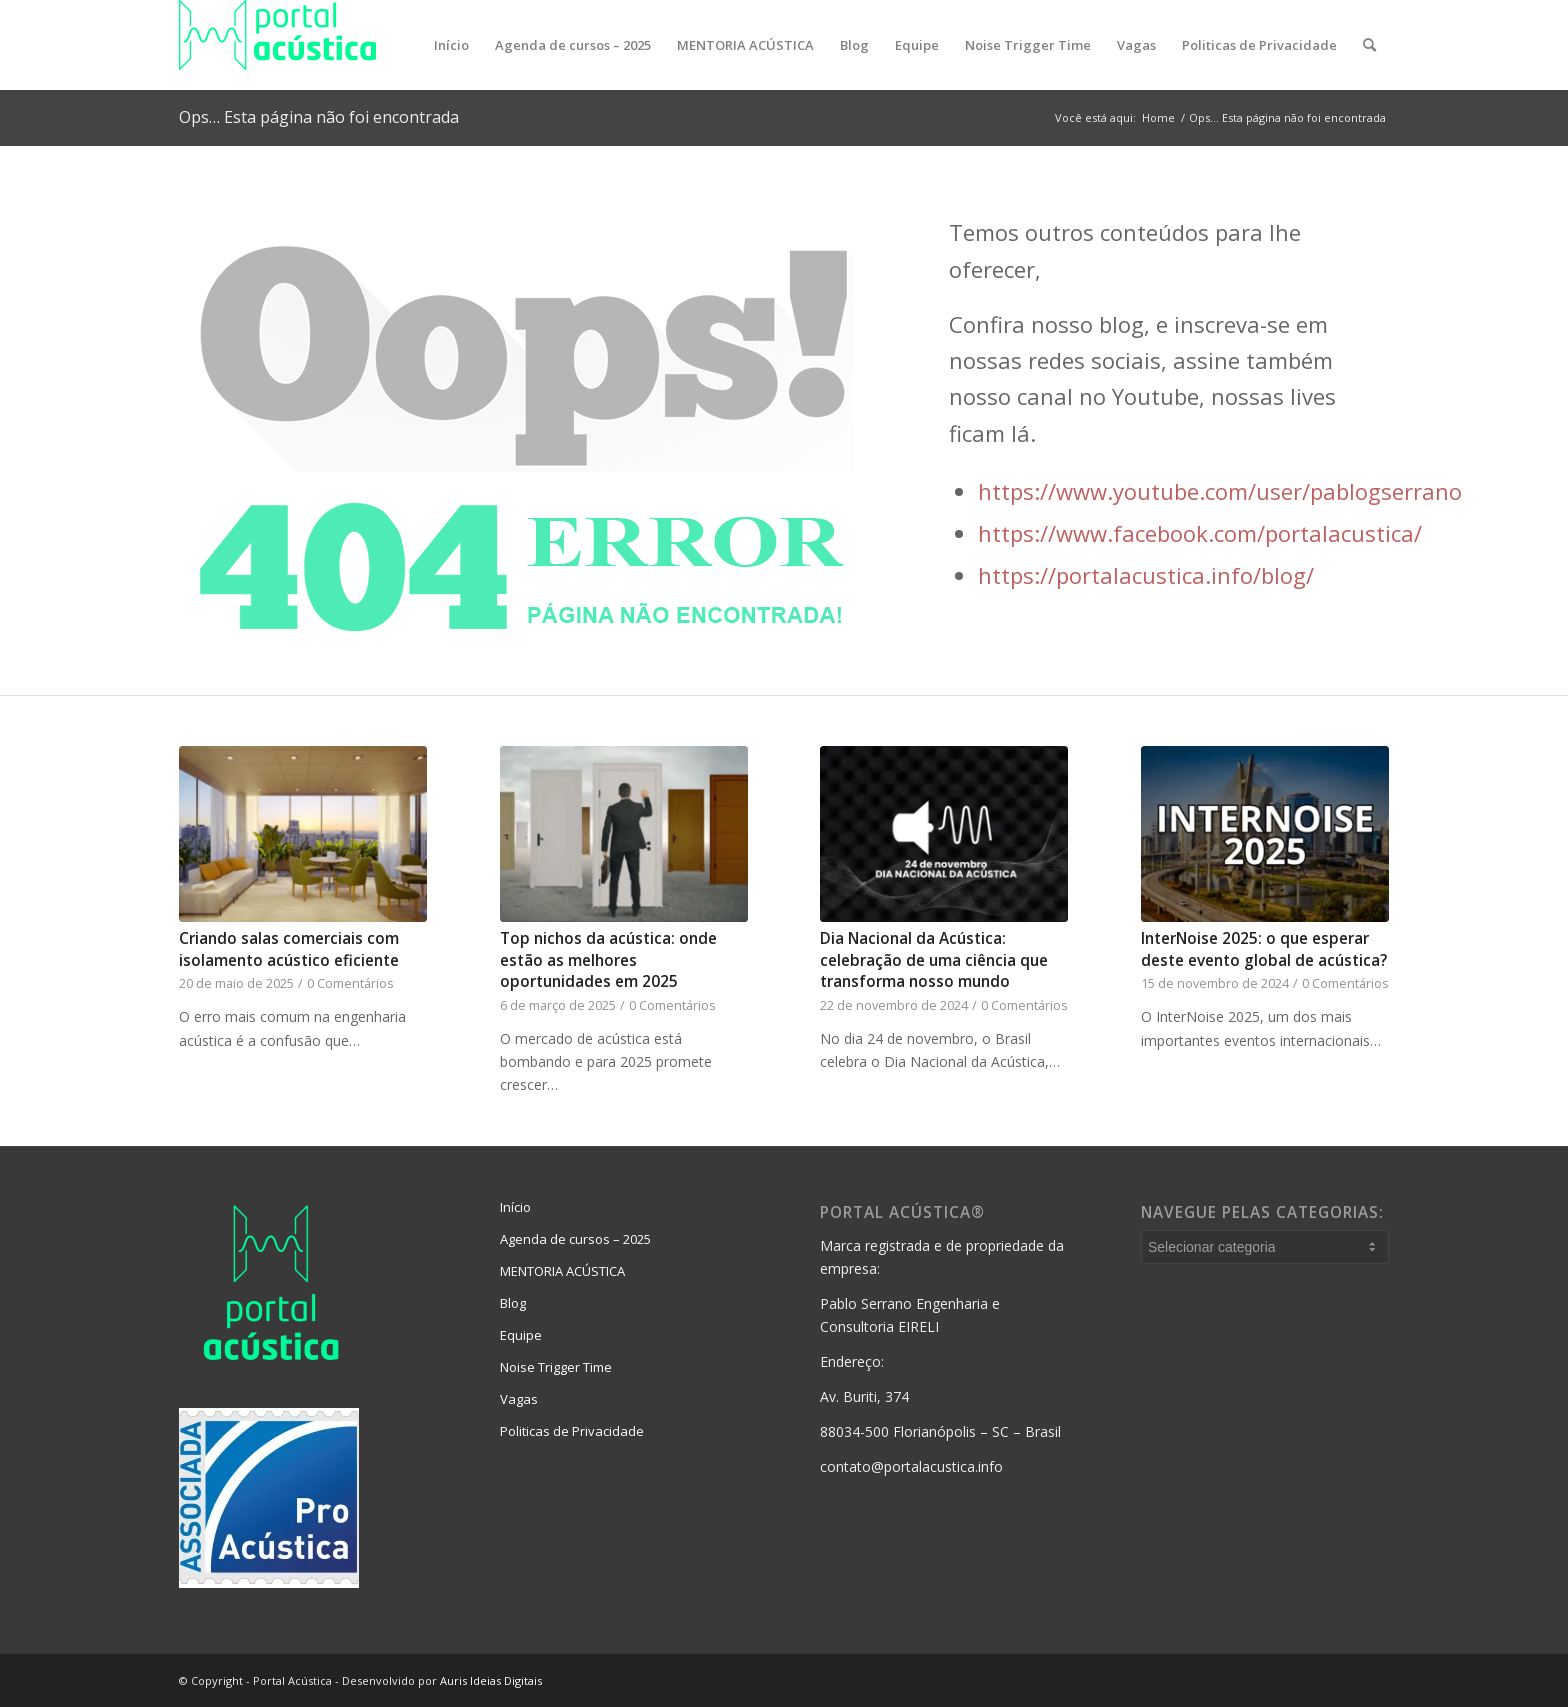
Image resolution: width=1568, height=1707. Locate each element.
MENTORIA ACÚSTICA (562, 1271)
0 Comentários (350, 983)
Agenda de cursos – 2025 (575, 1239)
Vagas (519, 1399)
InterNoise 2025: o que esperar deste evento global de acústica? (1264, 949)
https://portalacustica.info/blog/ (1146, 575)
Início (515, 1207)
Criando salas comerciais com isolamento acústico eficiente (289, 949)
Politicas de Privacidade (572, 1431)
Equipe (521, 1335)
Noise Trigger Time (556, 1367)
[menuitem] (451, 45)
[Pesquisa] (1369, 45)
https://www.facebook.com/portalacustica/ (1200, 533)
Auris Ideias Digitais (491, 1680)
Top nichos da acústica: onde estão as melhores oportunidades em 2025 (608, 960)
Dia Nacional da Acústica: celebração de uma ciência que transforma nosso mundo (934, 960)
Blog (513, 1303)
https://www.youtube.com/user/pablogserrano (1220, 491)
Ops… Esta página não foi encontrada (319, 117)
